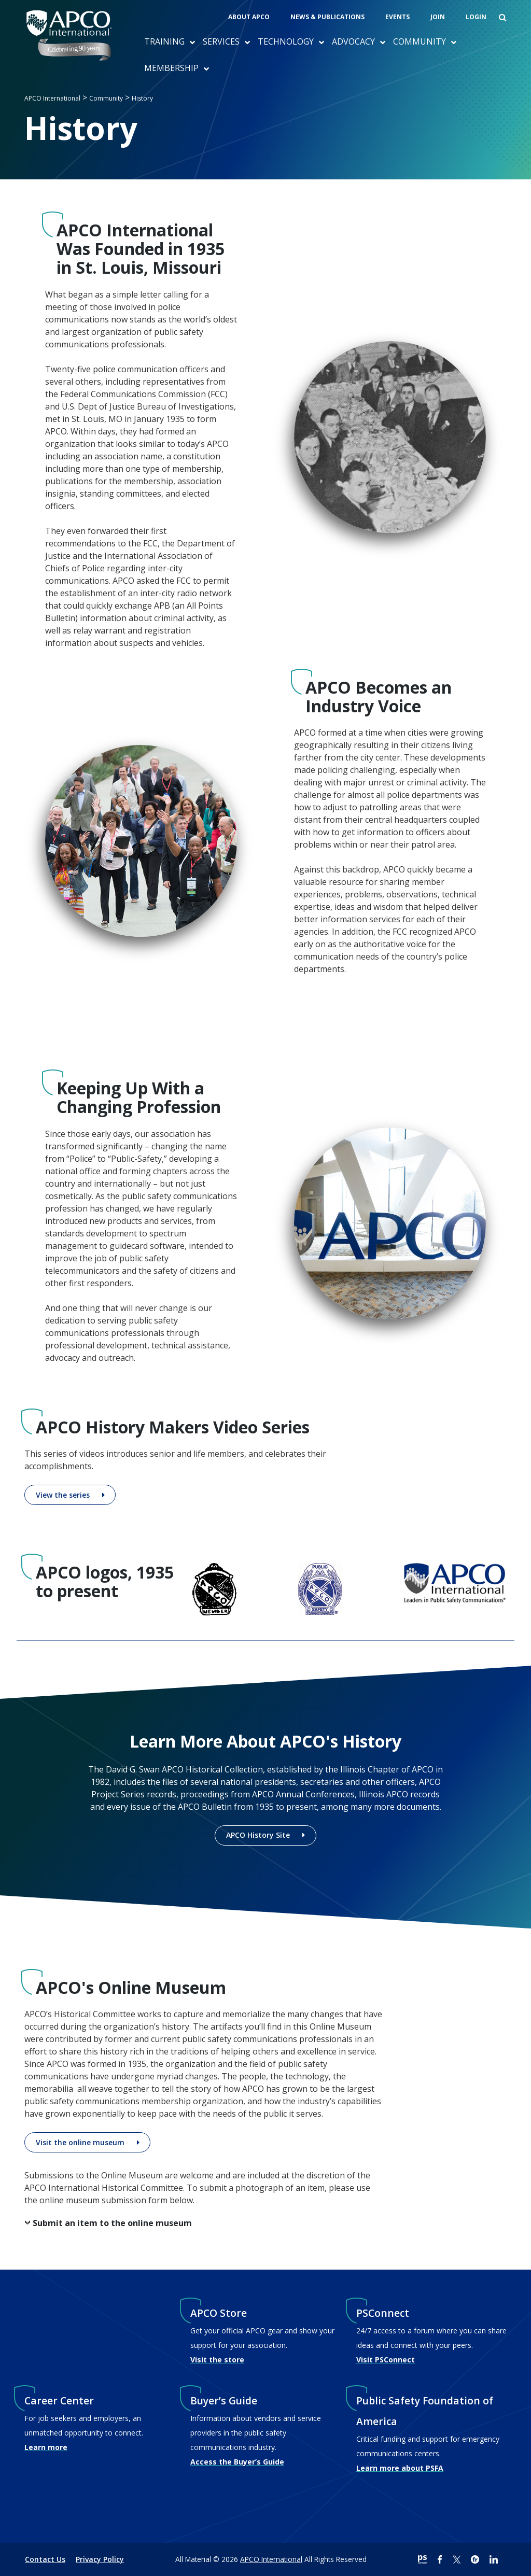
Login (476, 16)
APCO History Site (258, 1835)
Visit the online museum (80, 2142)
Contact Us (45, 2559)
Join (437, 16)
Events (397, 16)
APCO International (271, 2559)
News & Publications (327, 16)
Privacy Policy (100, 2559)
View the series (63, 1495)
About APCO (249, 16)
